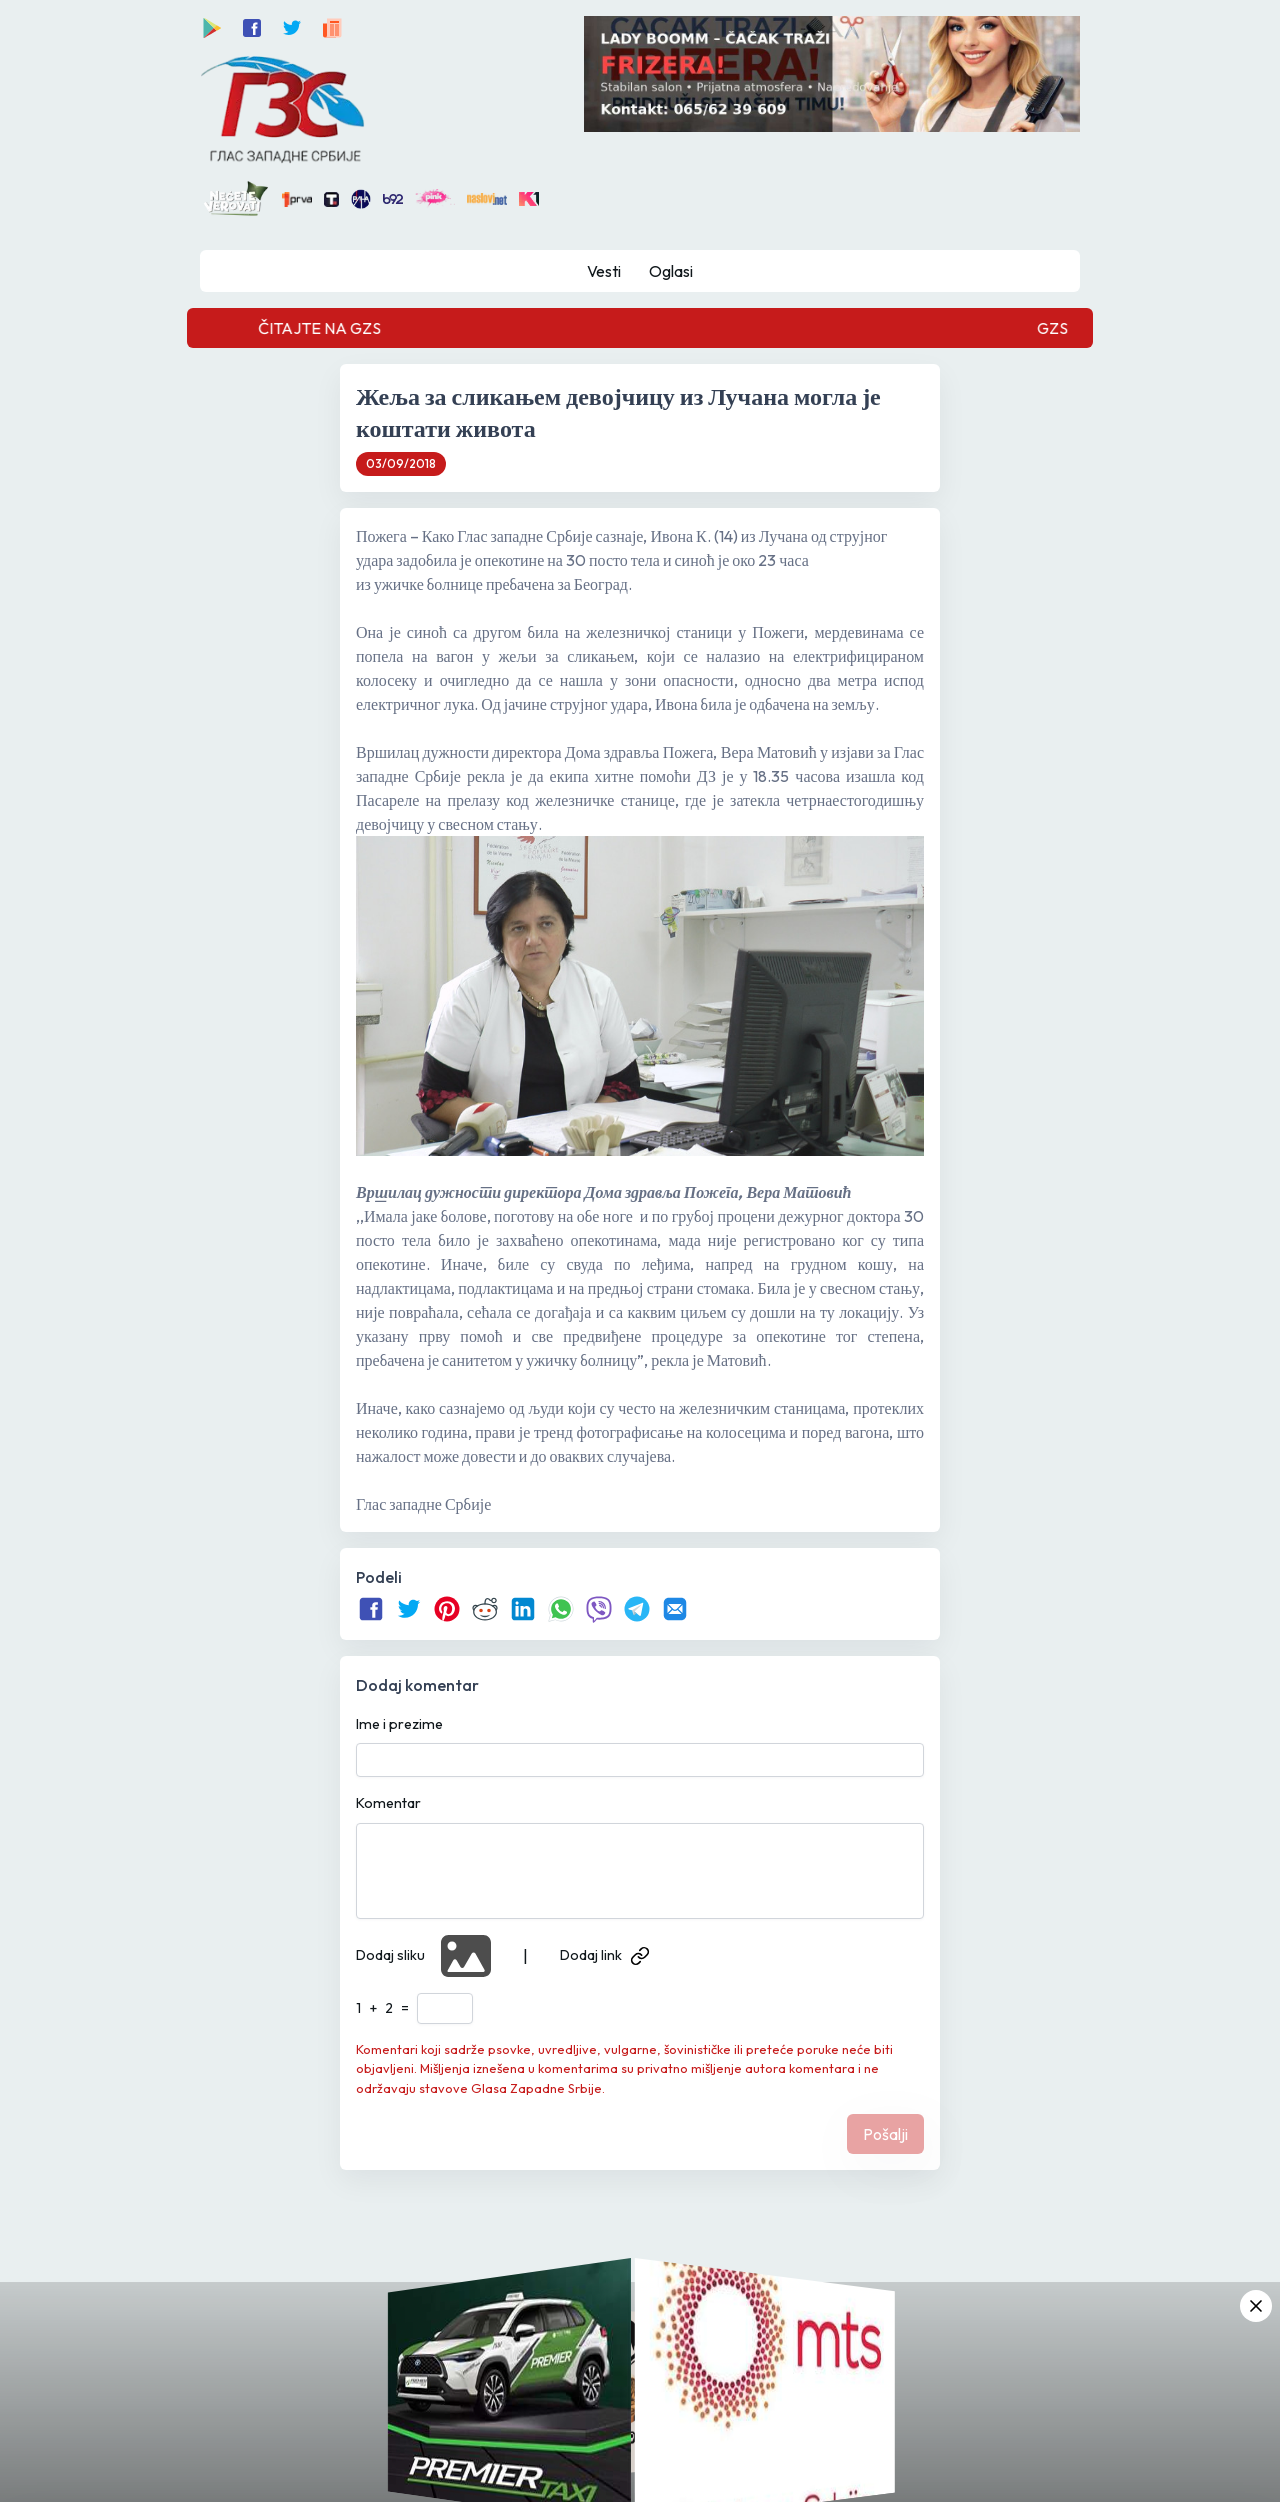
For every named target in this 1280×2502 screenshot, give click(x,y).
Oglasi (671, 271)
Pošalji (885, 2134)
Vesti (604, 271)
